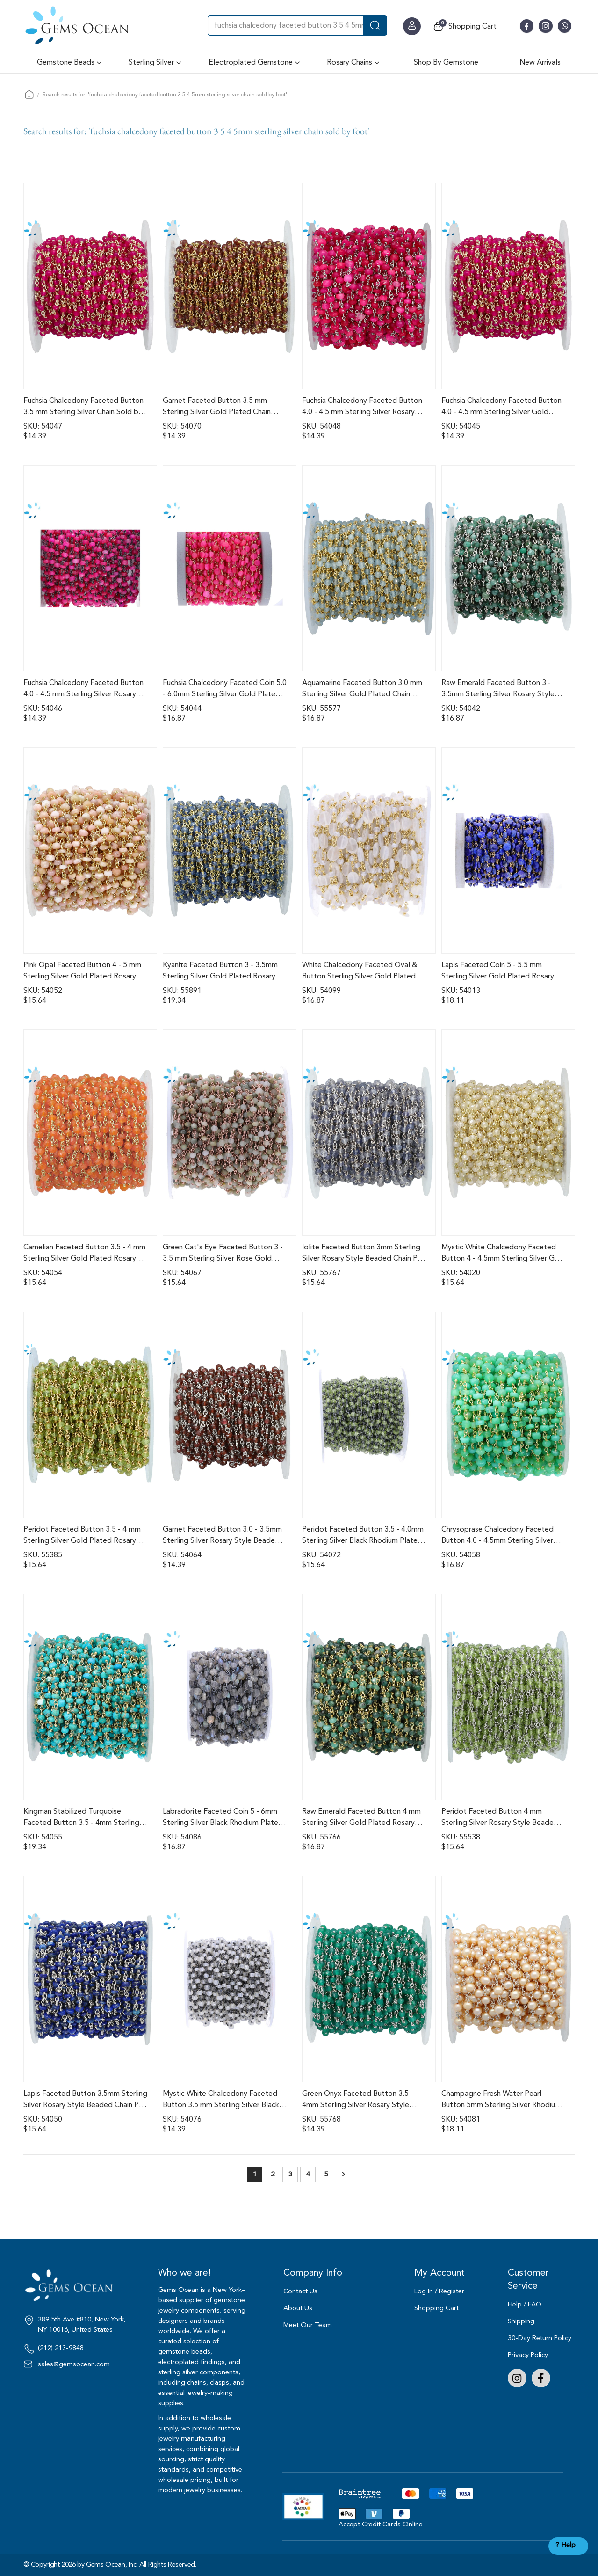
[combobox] (297, 25)
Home (29, 94)
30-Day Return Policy (539, 2338)
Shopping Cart (436, 2308)
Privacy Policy (528, 2355)
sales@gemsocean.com (74, 2364)
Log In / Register (439, 2291)
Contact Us (300, 2291)
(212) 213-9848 (61, 2348)
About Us (297, 2308)
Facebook (541, 2378)
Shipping (521, 2321)
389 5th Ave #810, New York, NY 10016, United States (82, 2324)
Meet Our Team (307, 2325)
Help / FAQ (525, 2304)
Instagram (517, 2378)
